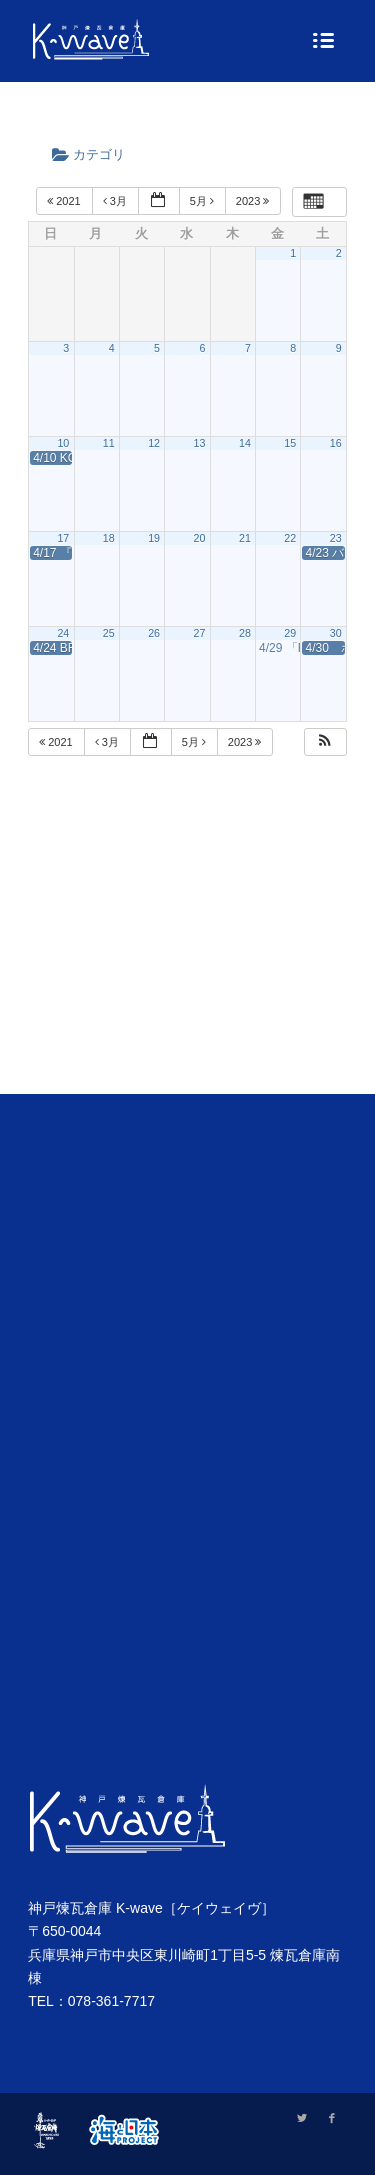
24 (63, 633)
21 (245, 538)
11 (109, 443)
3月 (116, 201)
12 (154, 443)
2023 (254, 201)
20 (200, 538)
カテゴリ (95, 154)
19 (154, 538)
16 (336, 443)
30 (336, 633)
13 (200, 443)
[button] (325, 742)
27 (200, 633)
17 (63, 538)
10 (63, 443)
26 (154, 633)
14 (245, 443)
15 (290, 443)
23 (336, 538)
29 (290, 633)
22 (290, 538)
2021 (65, 201)
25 (109, 633)
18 (109, 538)
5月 (203, 201)
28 (245, 633)
